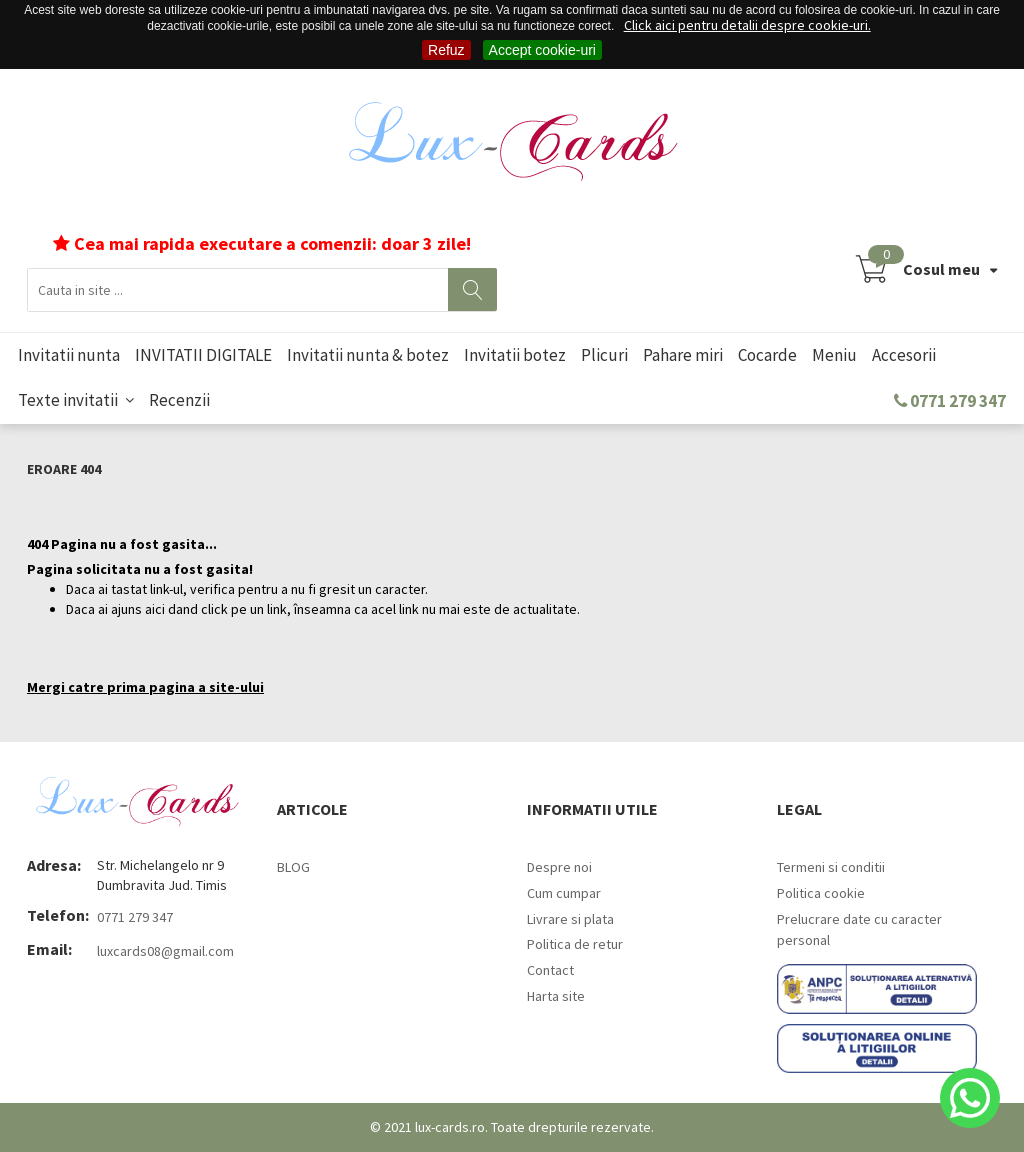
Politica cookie (821, 893)
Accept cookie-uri (542, 50)
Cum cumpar (564, 893)
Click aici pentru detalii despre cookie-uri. (747, 25)
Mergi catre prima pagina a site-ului (145, 687)
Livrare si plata (570, 919)
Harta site (556, 996)
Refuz (446, 50)
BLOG (293, 867)
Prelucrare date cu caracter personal (859, 930)
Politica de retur (575, 944)
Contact (550, 970)
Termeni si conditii (831, 867)
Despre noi (559, 867)
